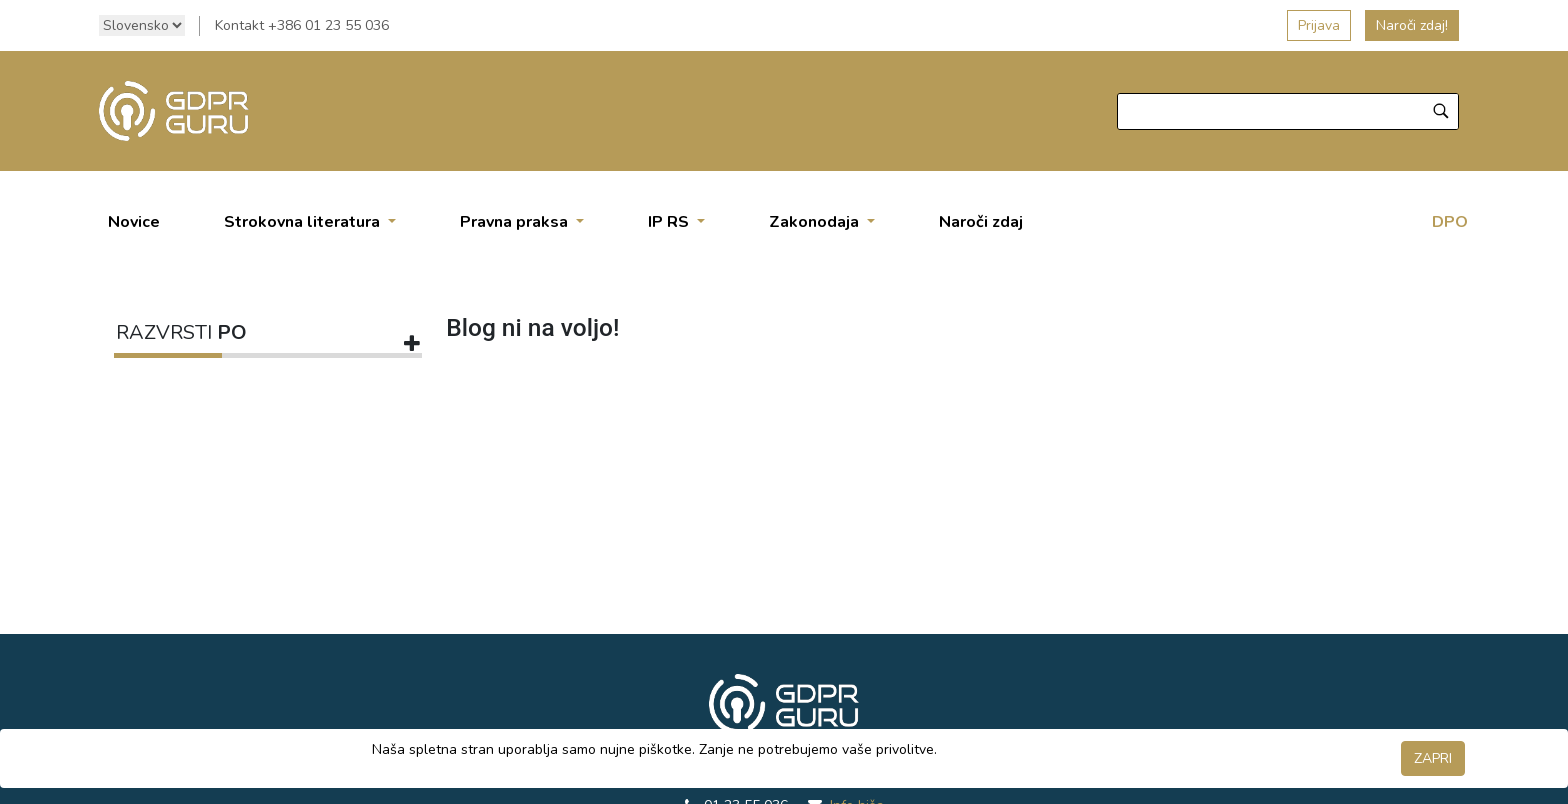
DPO (1450, 222)
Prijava (1319, 25)
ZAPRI (1433, 758)
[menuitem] (134, 222)
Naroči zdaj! (1412, 25)
